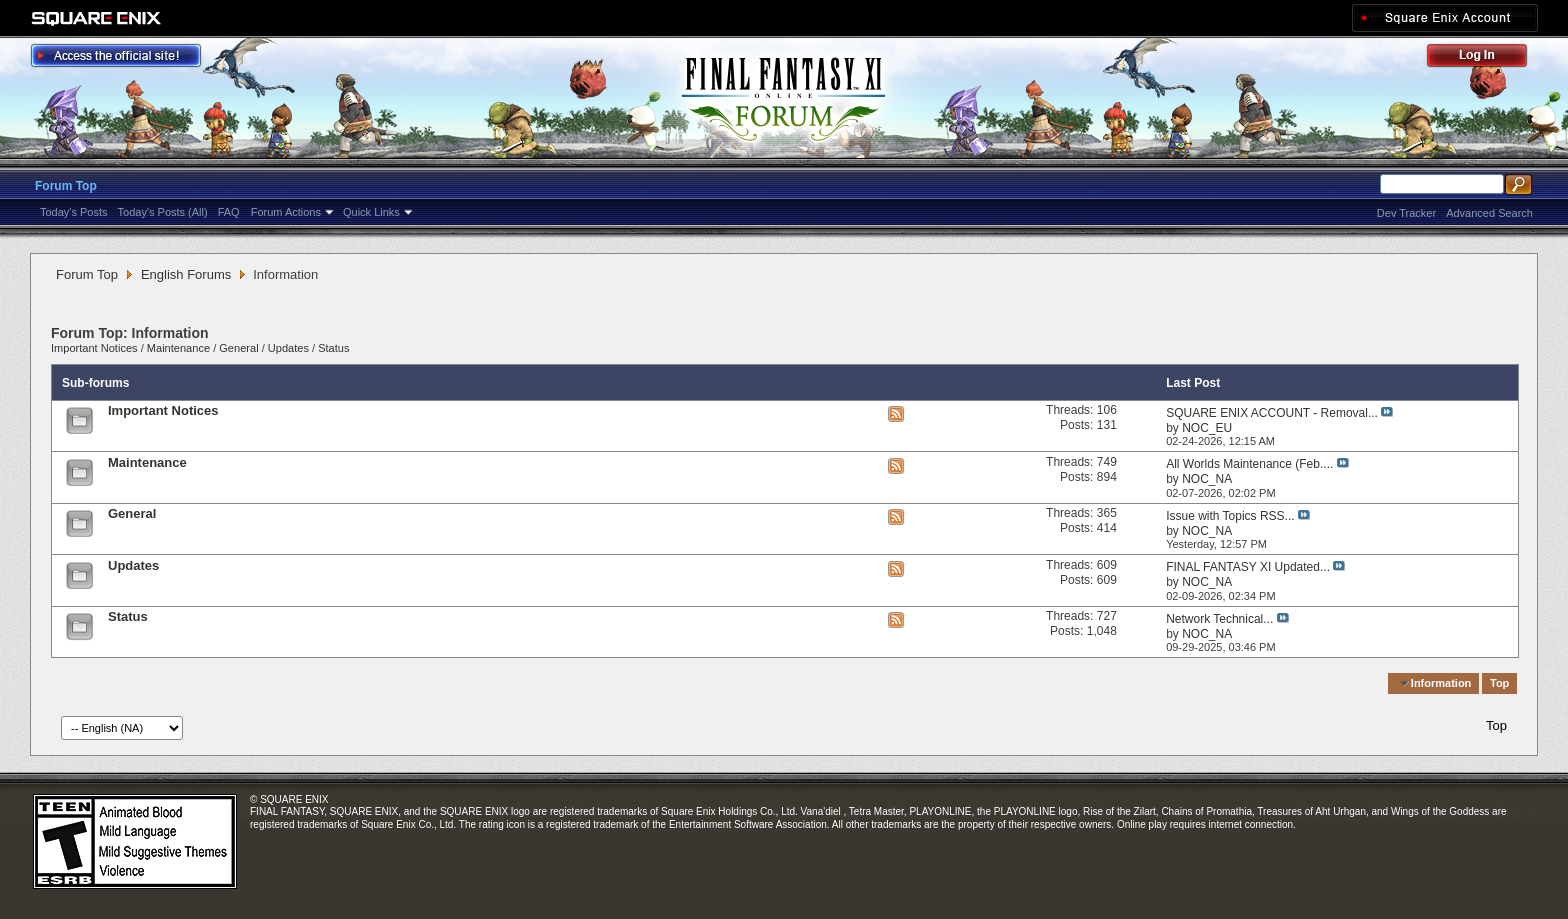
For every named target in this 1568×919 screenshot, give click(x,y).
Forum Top (66, 186)
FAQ (229, 212)
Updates (288, 348)
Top (1499, 683)
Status (333, 348)
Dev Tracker (1406, 213)
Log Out (1487, 58)
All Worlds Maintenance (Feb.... (1249, 464)
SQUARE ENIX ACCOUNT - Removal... (1272, 413)
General (238, 348)
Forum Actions (286, 212)
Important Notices (94, 348)
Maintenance (178, 348)
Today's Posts (74, 212)
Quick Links (371, 212)
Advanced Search (1489, 213)
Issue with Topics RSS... (1230, 516)
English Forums (186, 274)
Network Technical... (1219, 619)
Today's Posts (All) (163, 212)
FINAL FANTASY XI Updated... (1248, 567)
